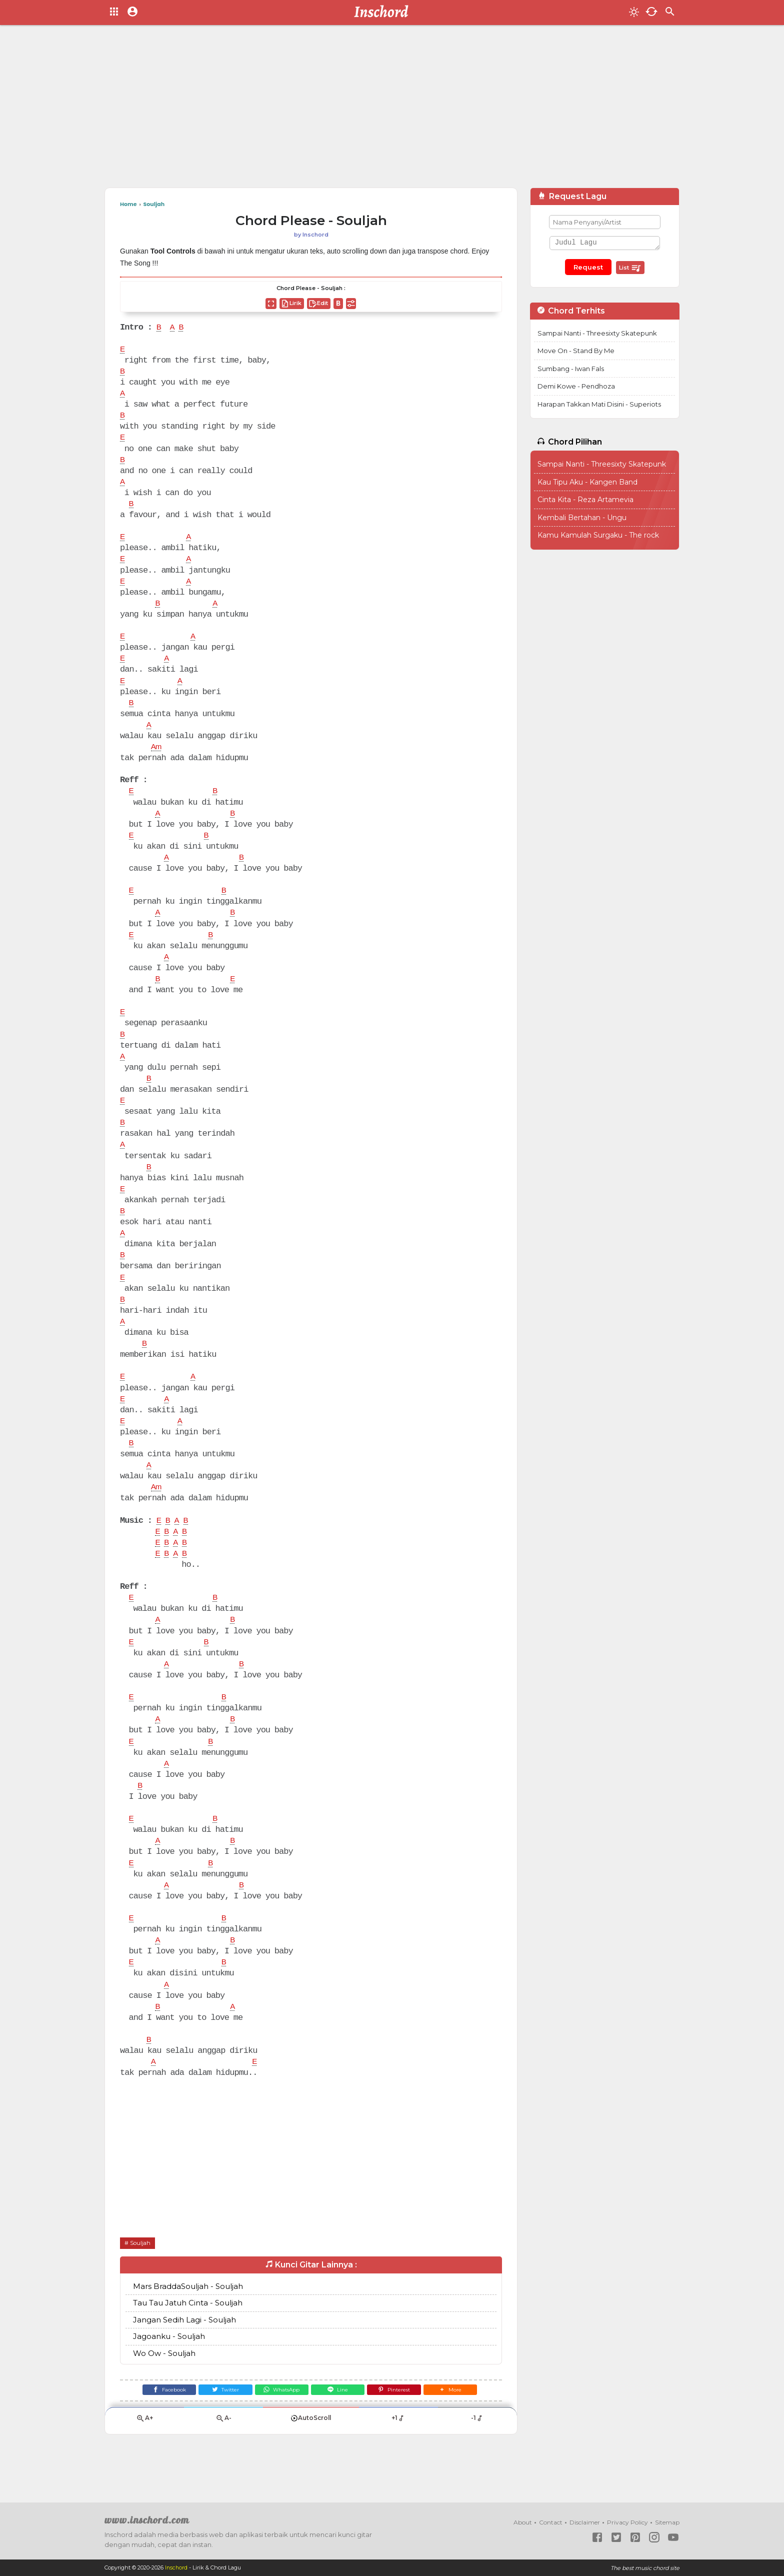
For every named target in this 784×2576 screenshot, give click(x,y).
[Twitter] (220, 2428)
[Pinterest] (399, 2428)
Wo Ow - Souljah (164, 2390)
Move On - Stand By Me (576, 351)
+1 (398, 2458)
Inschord (176, 2567)
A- (223, 2459)
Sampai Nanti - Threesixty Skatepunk (597, 333)
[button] (459, 2428)
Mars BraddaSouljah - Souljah (188, 2323)
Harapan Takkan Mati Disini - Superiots (599, 404)
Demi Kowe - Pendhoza (576, 386)
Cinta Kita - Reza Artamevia (586, 499)
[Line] (339, 2428)
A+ (145, 2459)
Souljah (141, 2279)
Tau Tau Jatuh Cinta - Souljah (187, 2340)
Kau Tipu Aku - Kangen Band (588, 482)
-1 (477, 2458)
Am (157, 757)
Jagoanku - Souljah (169, 2373)
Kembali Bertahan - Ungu (582, 517)
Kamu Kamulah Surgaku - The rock (598, 535)
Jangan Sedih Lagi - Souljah (184, 2356)
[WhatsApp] (279, 2428)
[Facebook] (160, 2428)
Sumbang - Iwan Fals (571, 369)
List (630, 268)
